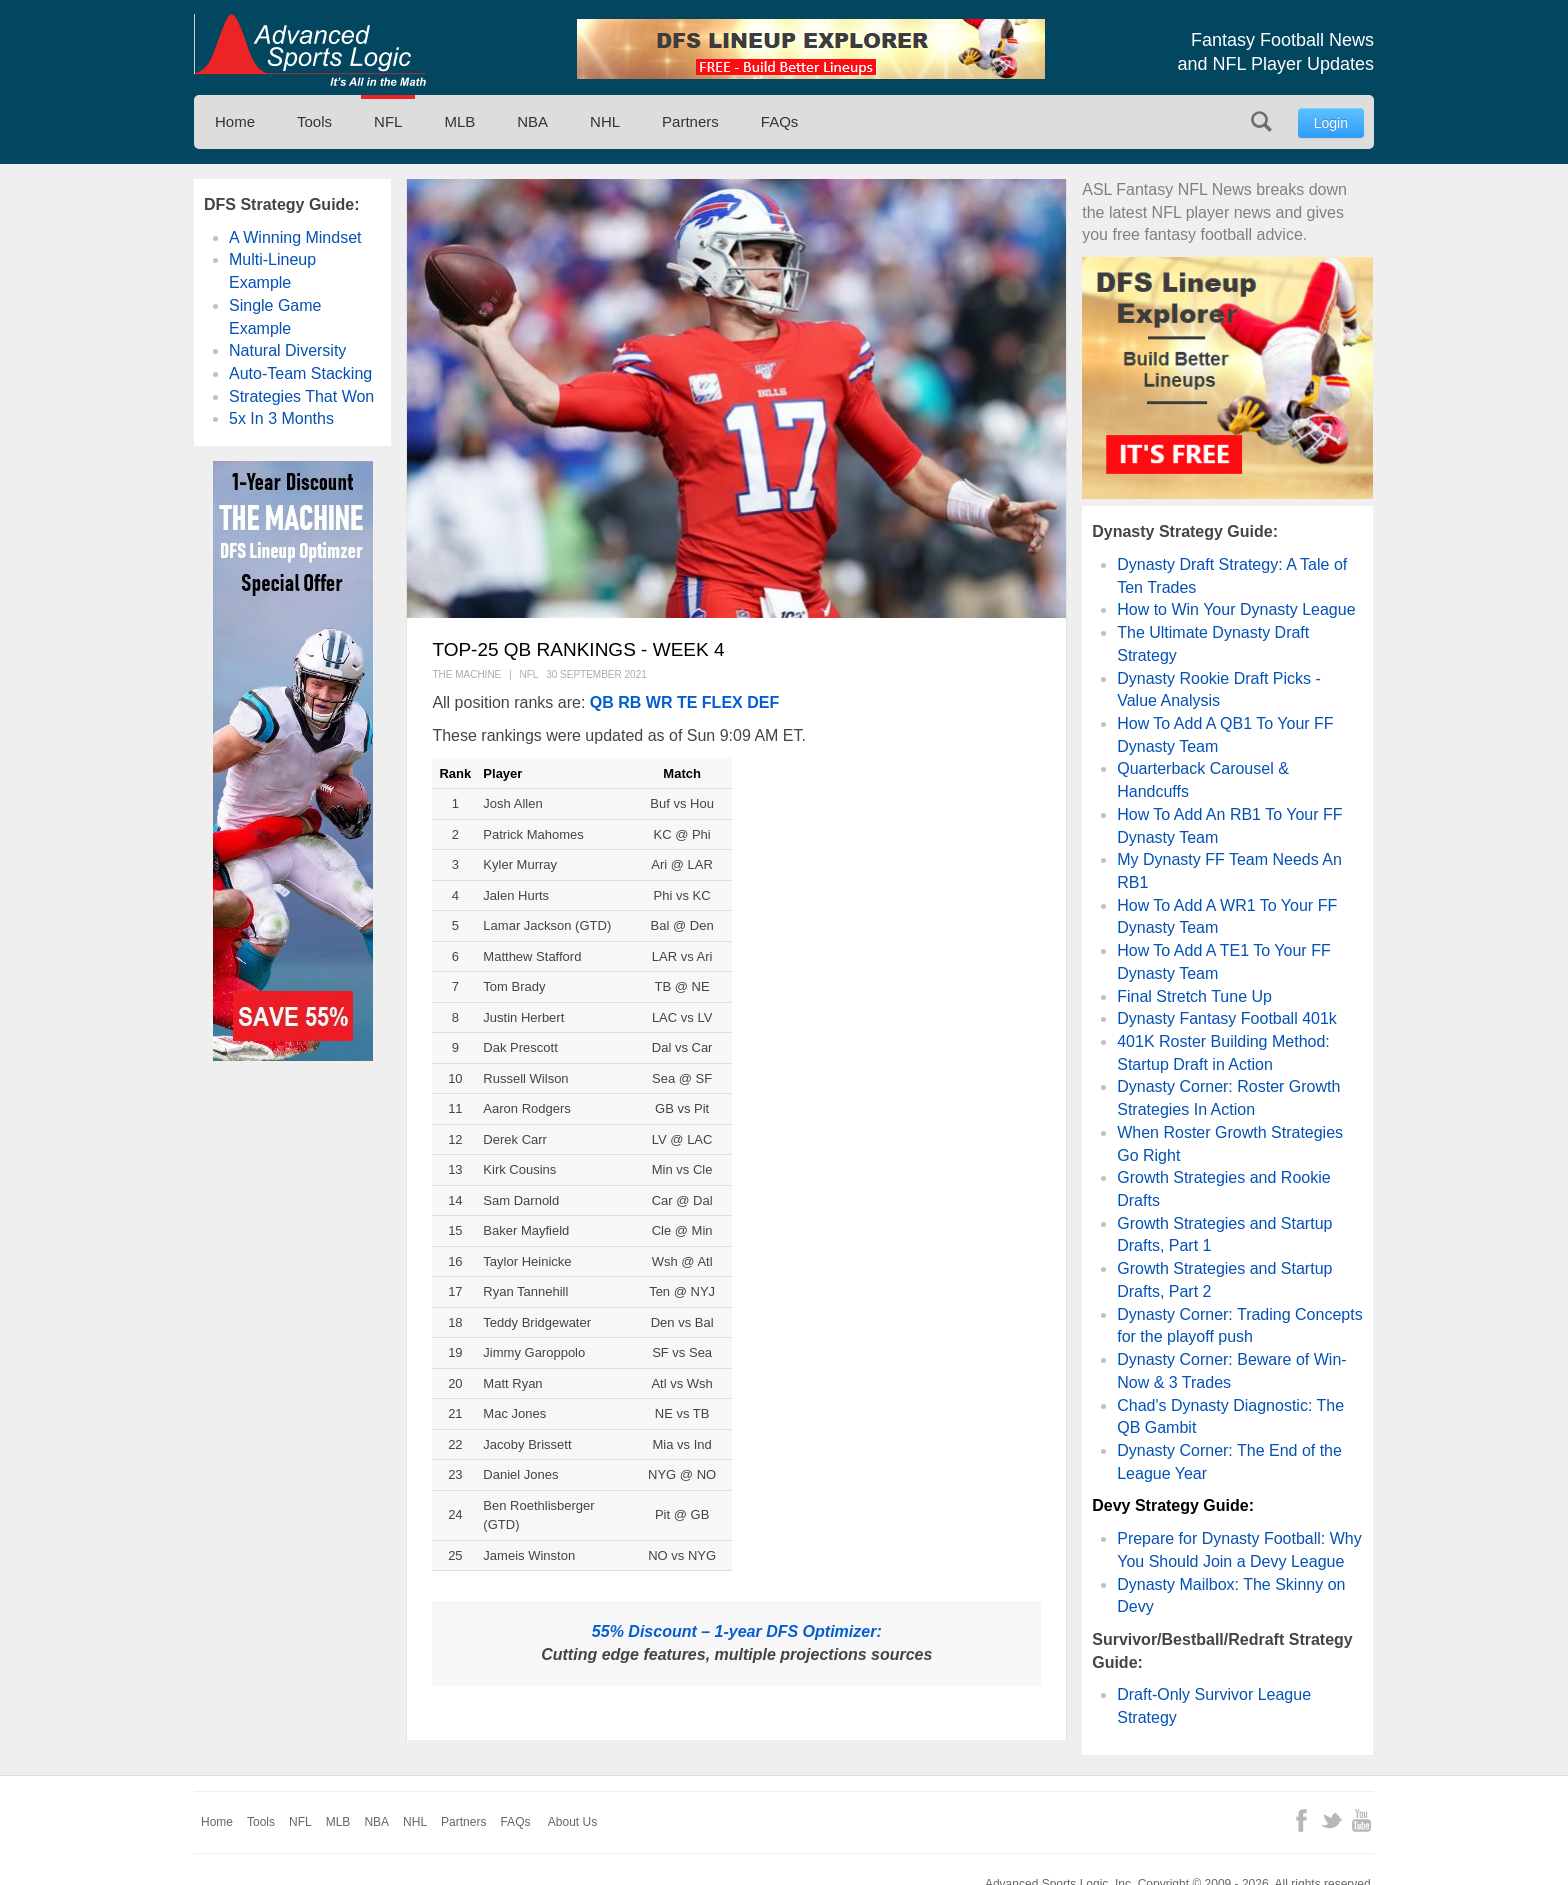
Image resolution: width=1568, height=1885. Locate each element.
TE (687, 702)
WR (659, 702)
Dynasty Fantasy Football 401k (1227, 1018)
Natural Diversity (287, 350)
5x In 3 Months (281, 418)
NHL (605, 121)
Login (1331, 123)
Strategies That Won (301, 396)
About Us (572, 1822)
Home (235, 121)
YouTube (1361, 1820)
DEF (763, 702)
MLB (459, 121)
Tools (314, 121)
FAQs (780, 121)
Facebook (1301, 1820)
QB (602, 702)
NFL (388, 121)
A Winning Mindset (295, 237)
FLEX (722, 702)
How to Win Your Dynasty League (1236, 609)
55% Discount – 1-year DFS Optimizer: (737, 1631)
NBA (532, 121)
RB (629, 702)
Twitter (1331, 1820)
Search (1261, 121)
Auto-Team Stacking (300, 373)
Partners (690, 121)
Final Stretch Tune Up (1194, 996)
